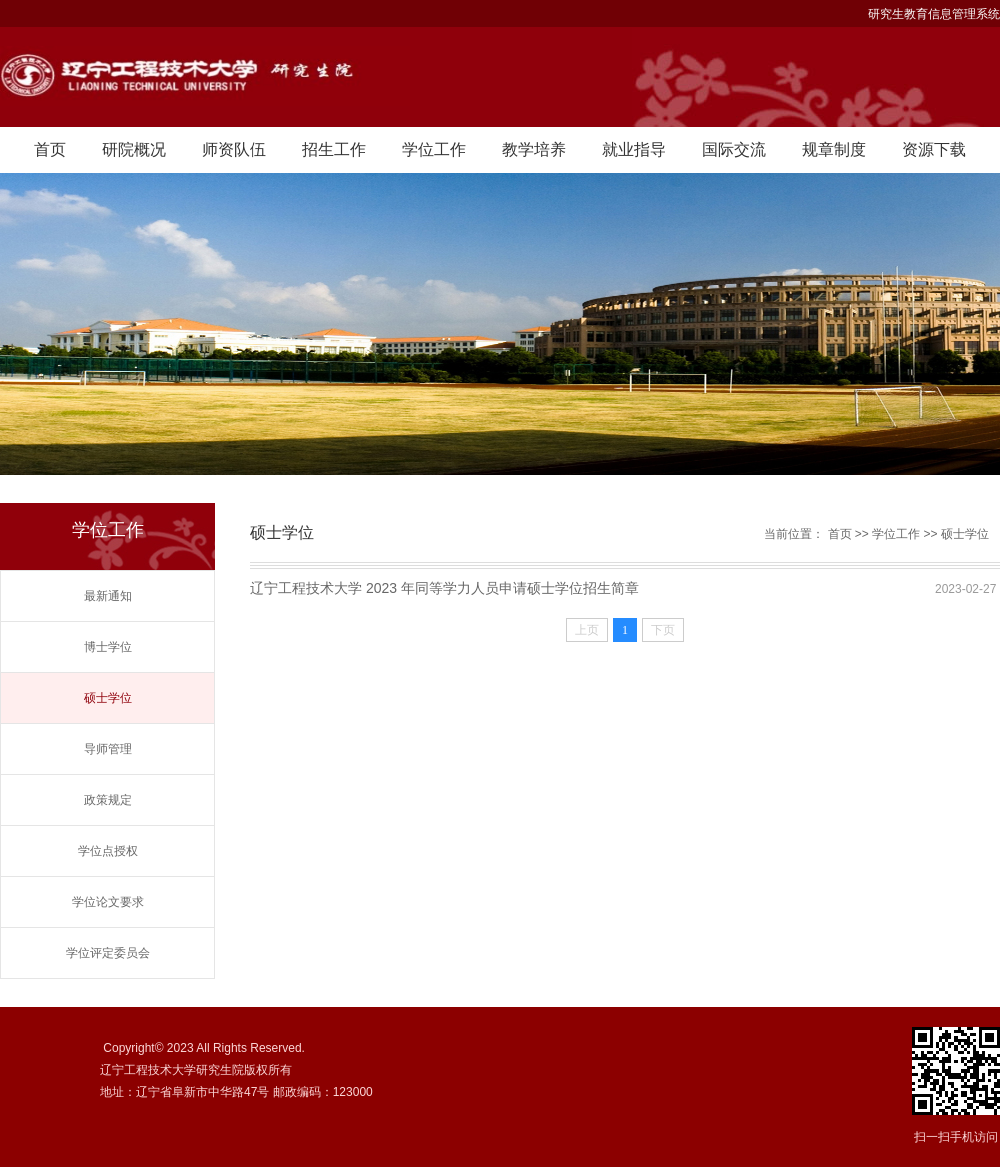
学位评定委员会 (108, 953)
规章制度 (834, 149)
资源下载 (934, 149)
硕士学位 (108, 698)
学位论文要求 (108, 902)
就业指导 (634, 149)
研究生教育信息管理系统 (934, 14)
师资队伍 (234, 149)
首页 (50, 149)
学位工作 (434, 149)
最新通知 (108, 596)
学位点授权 (108, 851)
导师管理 (108, 749)
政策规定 (108, 800)
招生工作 (334, 149)
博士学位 (108, 647)
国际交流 (734, 149)
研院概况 (134, 149)
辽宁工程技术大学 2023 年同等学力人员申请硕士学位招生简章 (444, 588)
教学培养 (534, 149)
